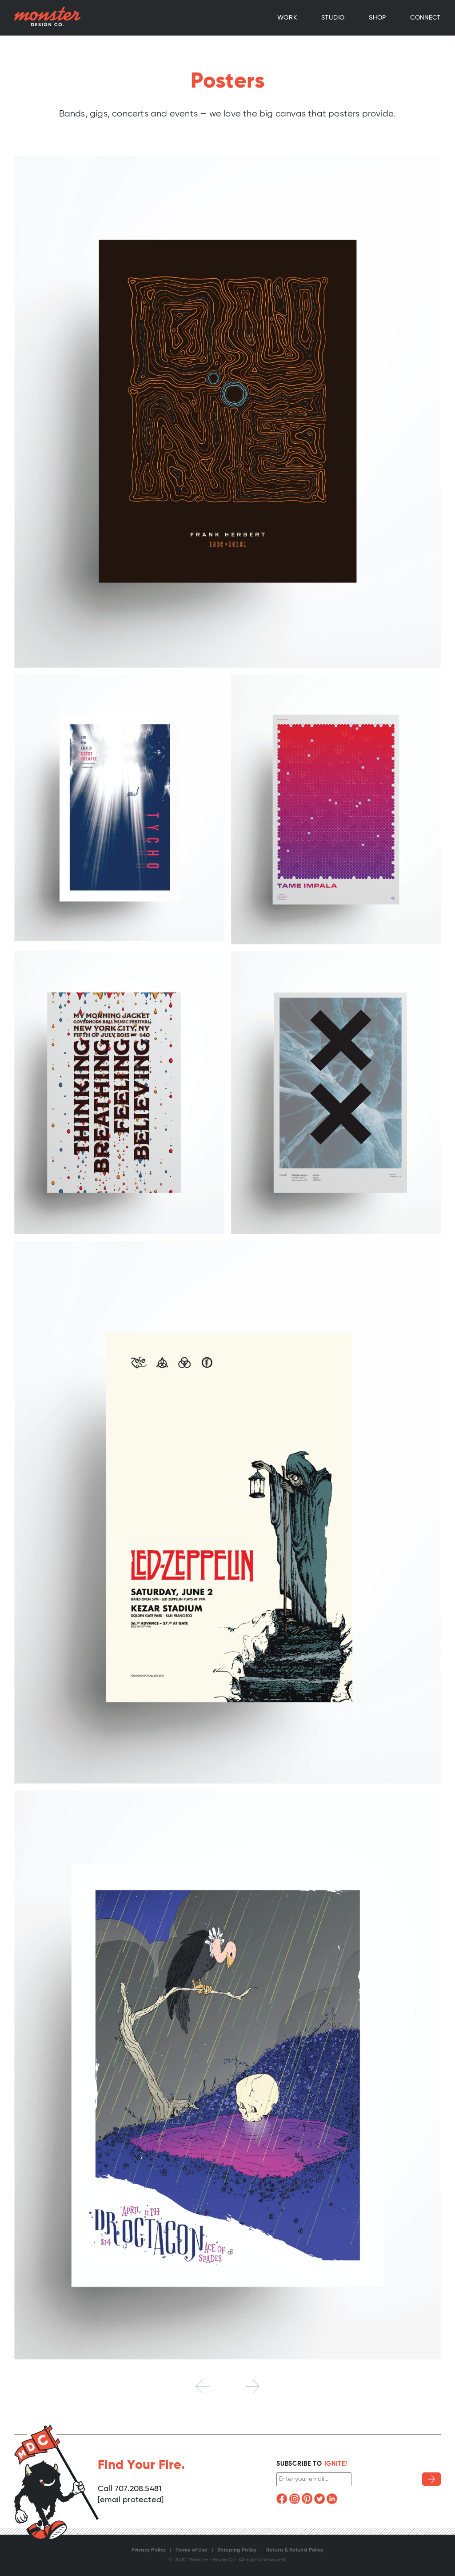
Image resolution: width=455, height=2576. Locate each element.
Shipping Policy (236, 2550)
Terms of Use (192, 2550)
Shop (377, 18)
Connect (425, 18)
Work (287, 18)
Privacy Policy (149, 2550)
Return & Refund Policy (294, 2550)
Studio (333, 18)
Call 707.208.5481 (129, 2489)
